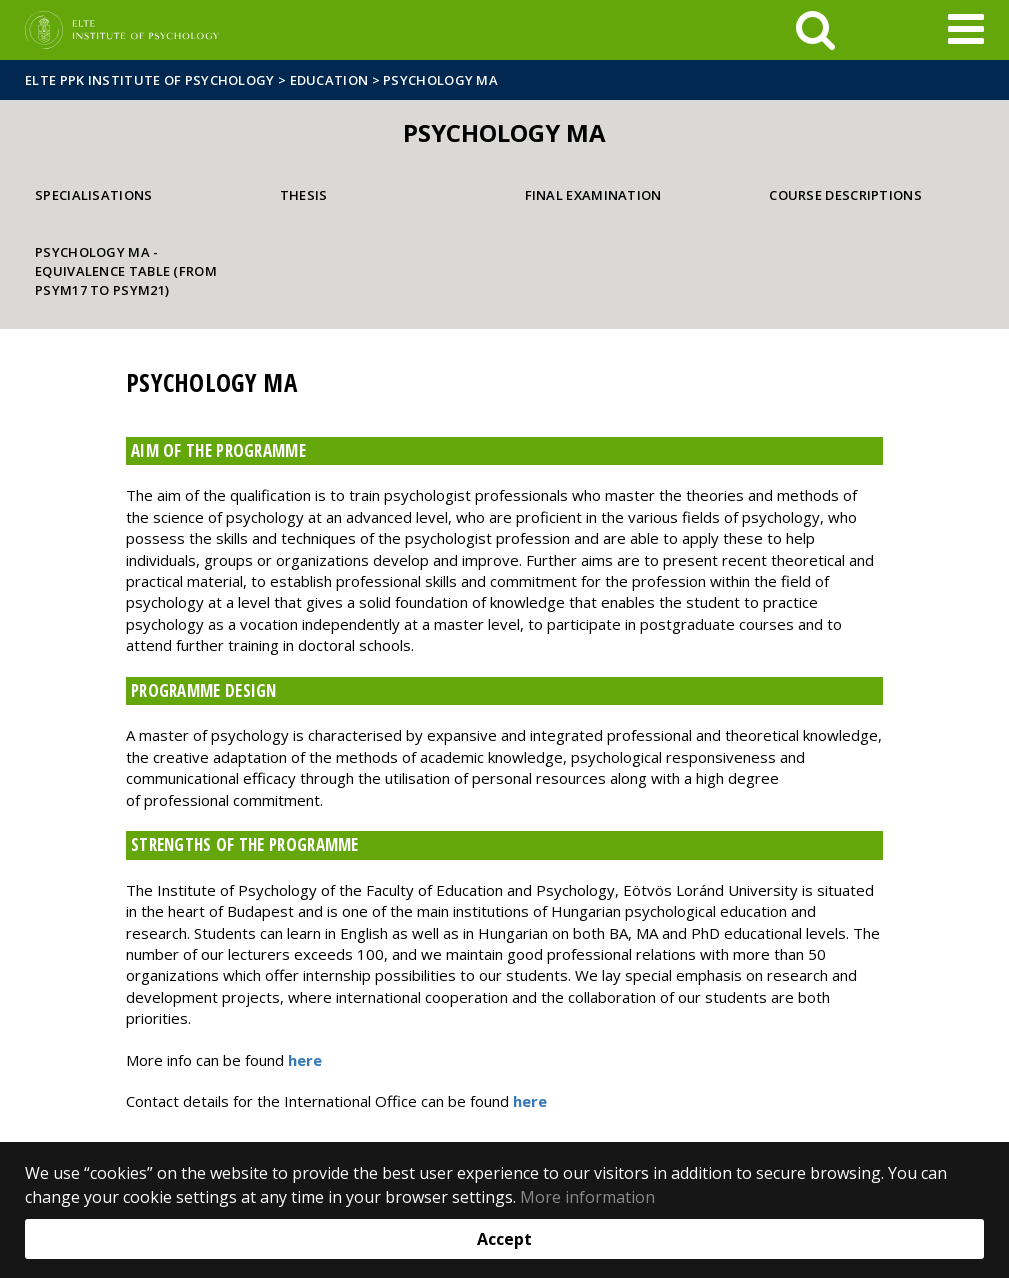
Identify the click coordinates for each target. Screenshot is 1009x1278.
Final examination (593, 195)
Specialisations (94, 195)
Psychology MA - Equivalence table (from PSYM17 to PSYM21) (126, 270)
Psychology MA (440, 80)
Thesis (304, 195)
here (305, 1060)
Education (329, 80)
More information (587, 1197)
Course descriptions (845, 195)
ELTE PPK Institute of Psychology (150, 80)
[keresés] (815, 30)
